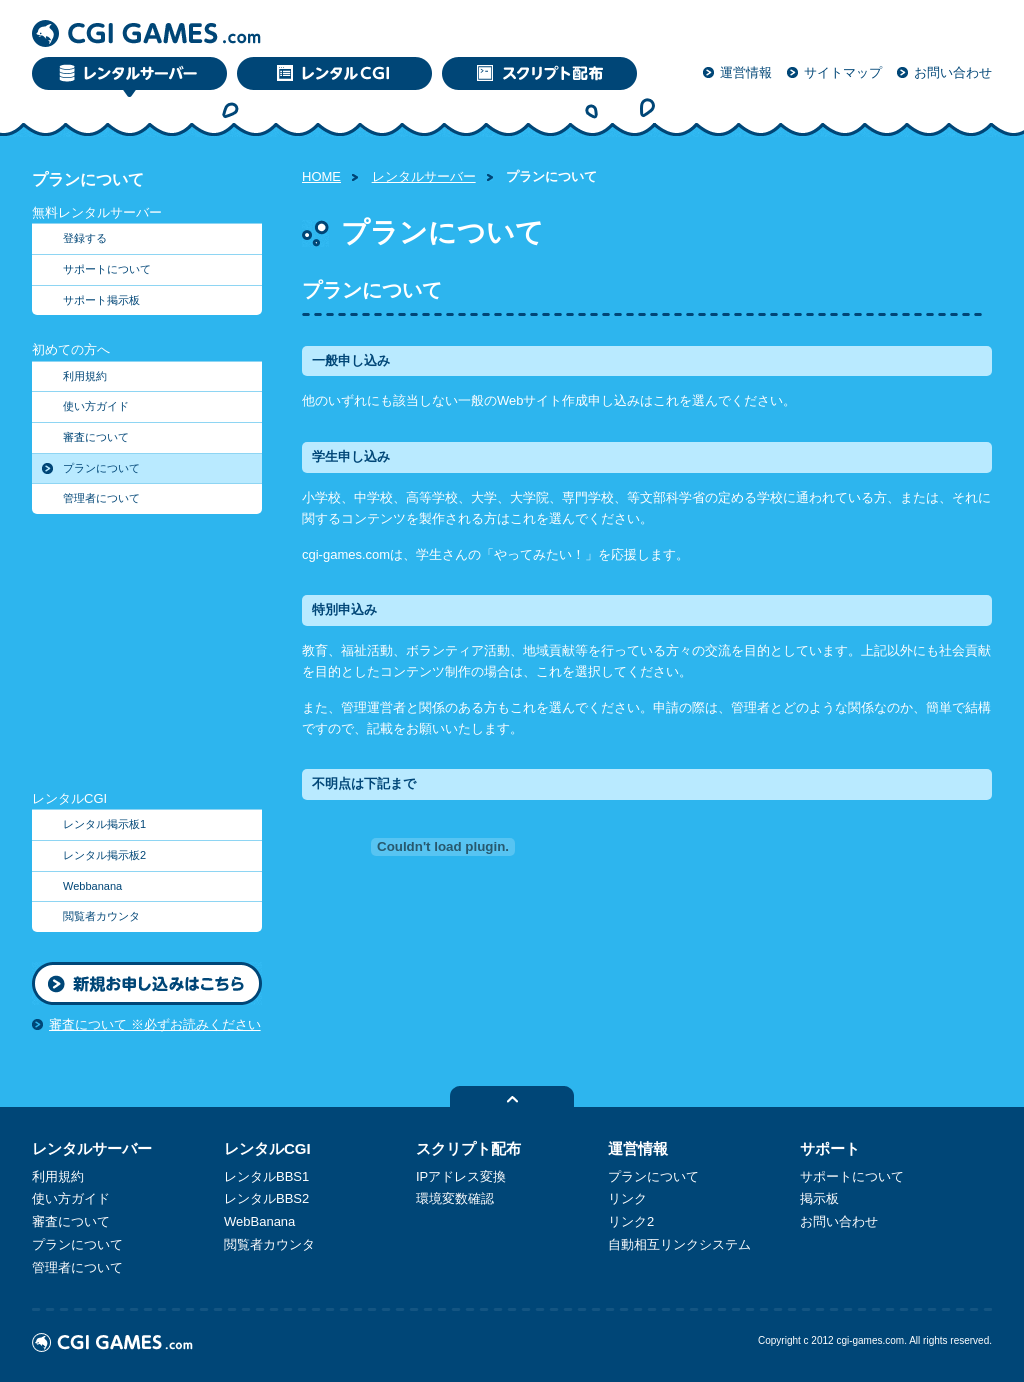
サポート (830, 1148)
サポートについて (107, 269)
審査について (96, 437)
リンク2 (631, 1221)
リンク (627, 1198)
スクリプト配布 (468, 1148)
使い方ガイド (96, 406)
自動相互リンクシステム (679, 1244)
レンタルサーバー (424, 176)
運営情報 (746, 72)
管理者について (101, 498)
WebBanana (259, 1221)
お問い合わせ (953, 72)
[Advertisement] (157, 660)
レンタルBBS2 (266, 1198)
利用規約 (85, 376)
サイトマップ (843, 72)
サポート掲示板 (101, 300)
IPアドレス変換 (461, 1176)
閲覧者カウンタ (101, 916)
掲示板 (819, 1198)
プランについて (101, 468)
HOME (321, 176)
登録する (85, 238)
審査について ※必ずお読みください (155, 1024)
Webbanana (92, 886)
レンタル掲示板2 (104, 855)
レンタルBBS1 (266, 1176)
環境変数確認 (455, 1198)
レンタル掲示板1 (104, 824)
